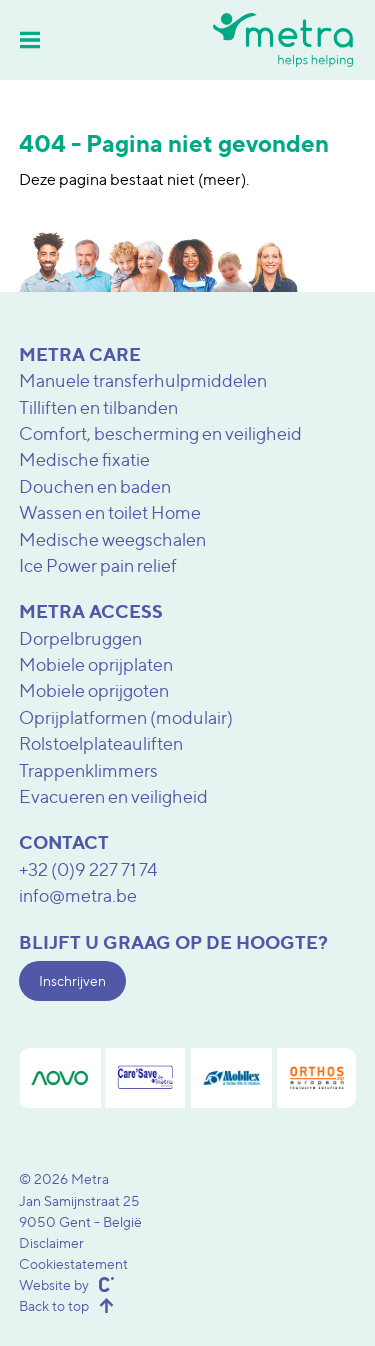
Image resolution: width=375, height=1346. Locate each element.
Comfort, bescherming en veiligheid (160, 433)
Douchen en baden (95, 486)
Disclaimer (51, 1242)
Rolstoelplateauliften (101, 743)
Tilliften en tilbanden (98, 407)
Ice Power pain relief (98, 565)
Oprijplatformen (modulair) (126, 717)
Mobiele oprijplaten (96, 664)
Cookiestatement (73, 1263)
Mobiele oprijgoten (94, 690)
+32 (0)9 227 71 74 (88, 869)
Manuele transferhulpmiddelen (143, 380)
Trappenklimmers (88, 770)
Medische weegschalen (112, 539)
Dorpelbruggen (80, 638)
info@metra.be (78, 895)
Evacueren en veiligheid (113, 796)
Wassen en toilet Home (110, 512)
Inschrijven (72, 980)
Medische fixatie (84, 459)
